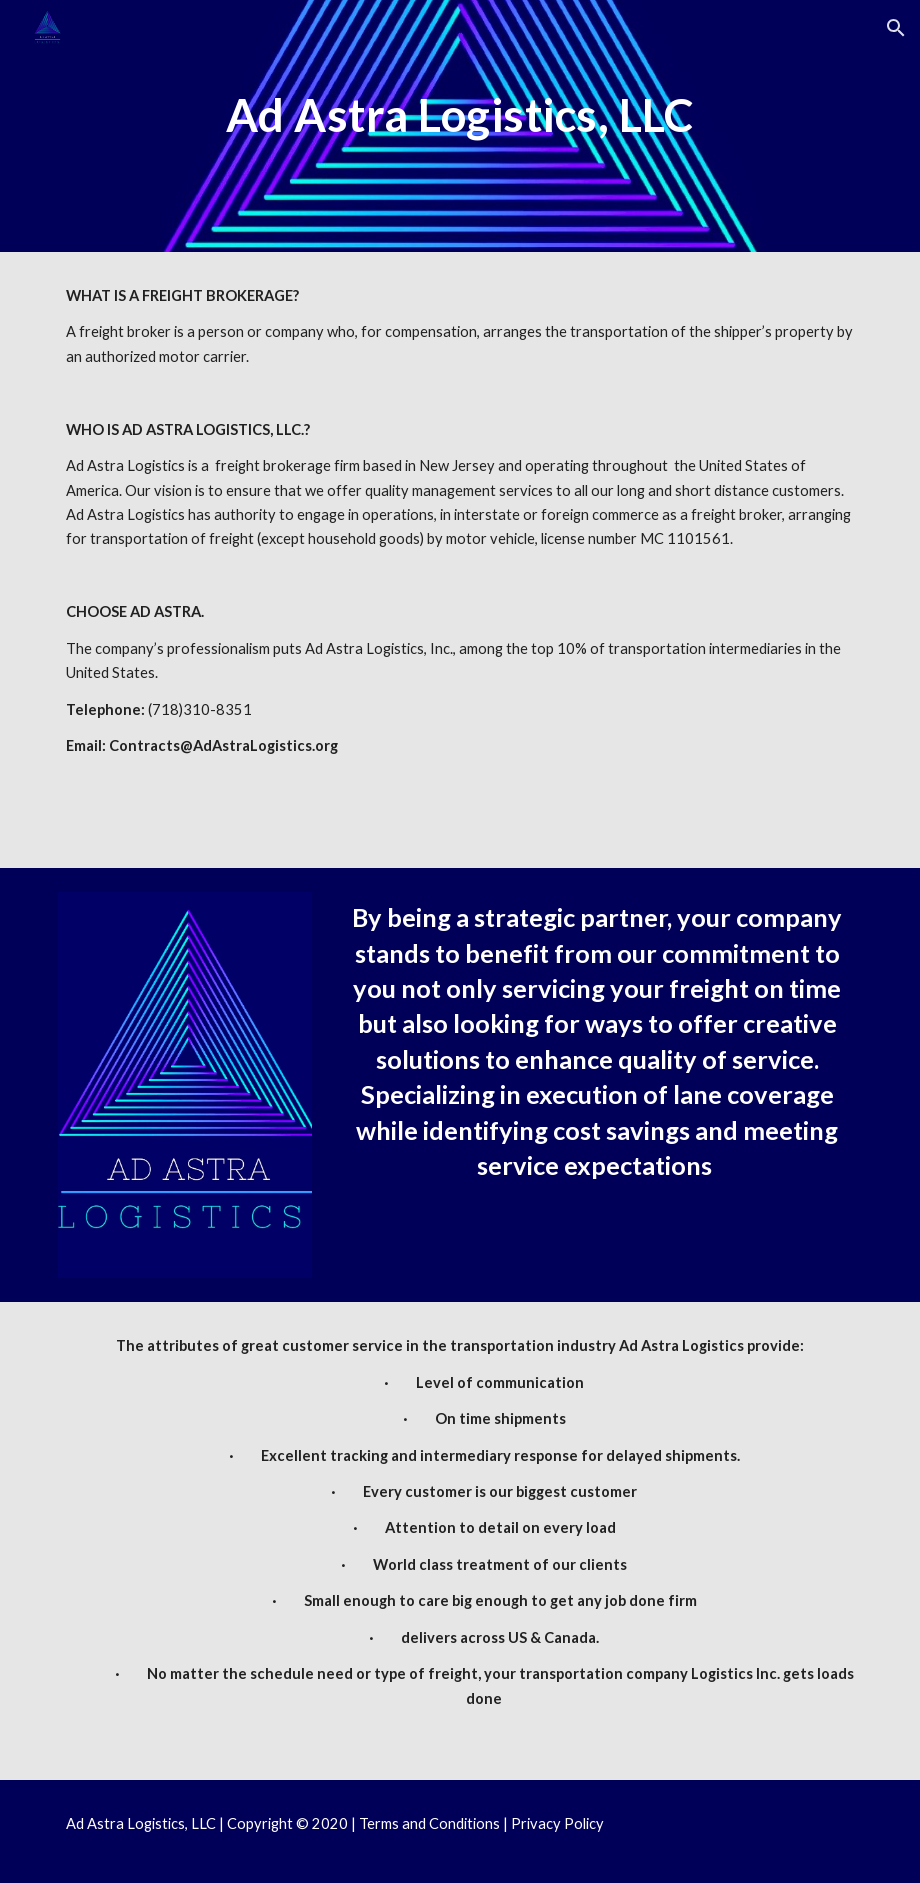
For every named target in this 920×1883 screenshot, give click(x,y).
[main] (459, 154)
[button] (896, 28)
